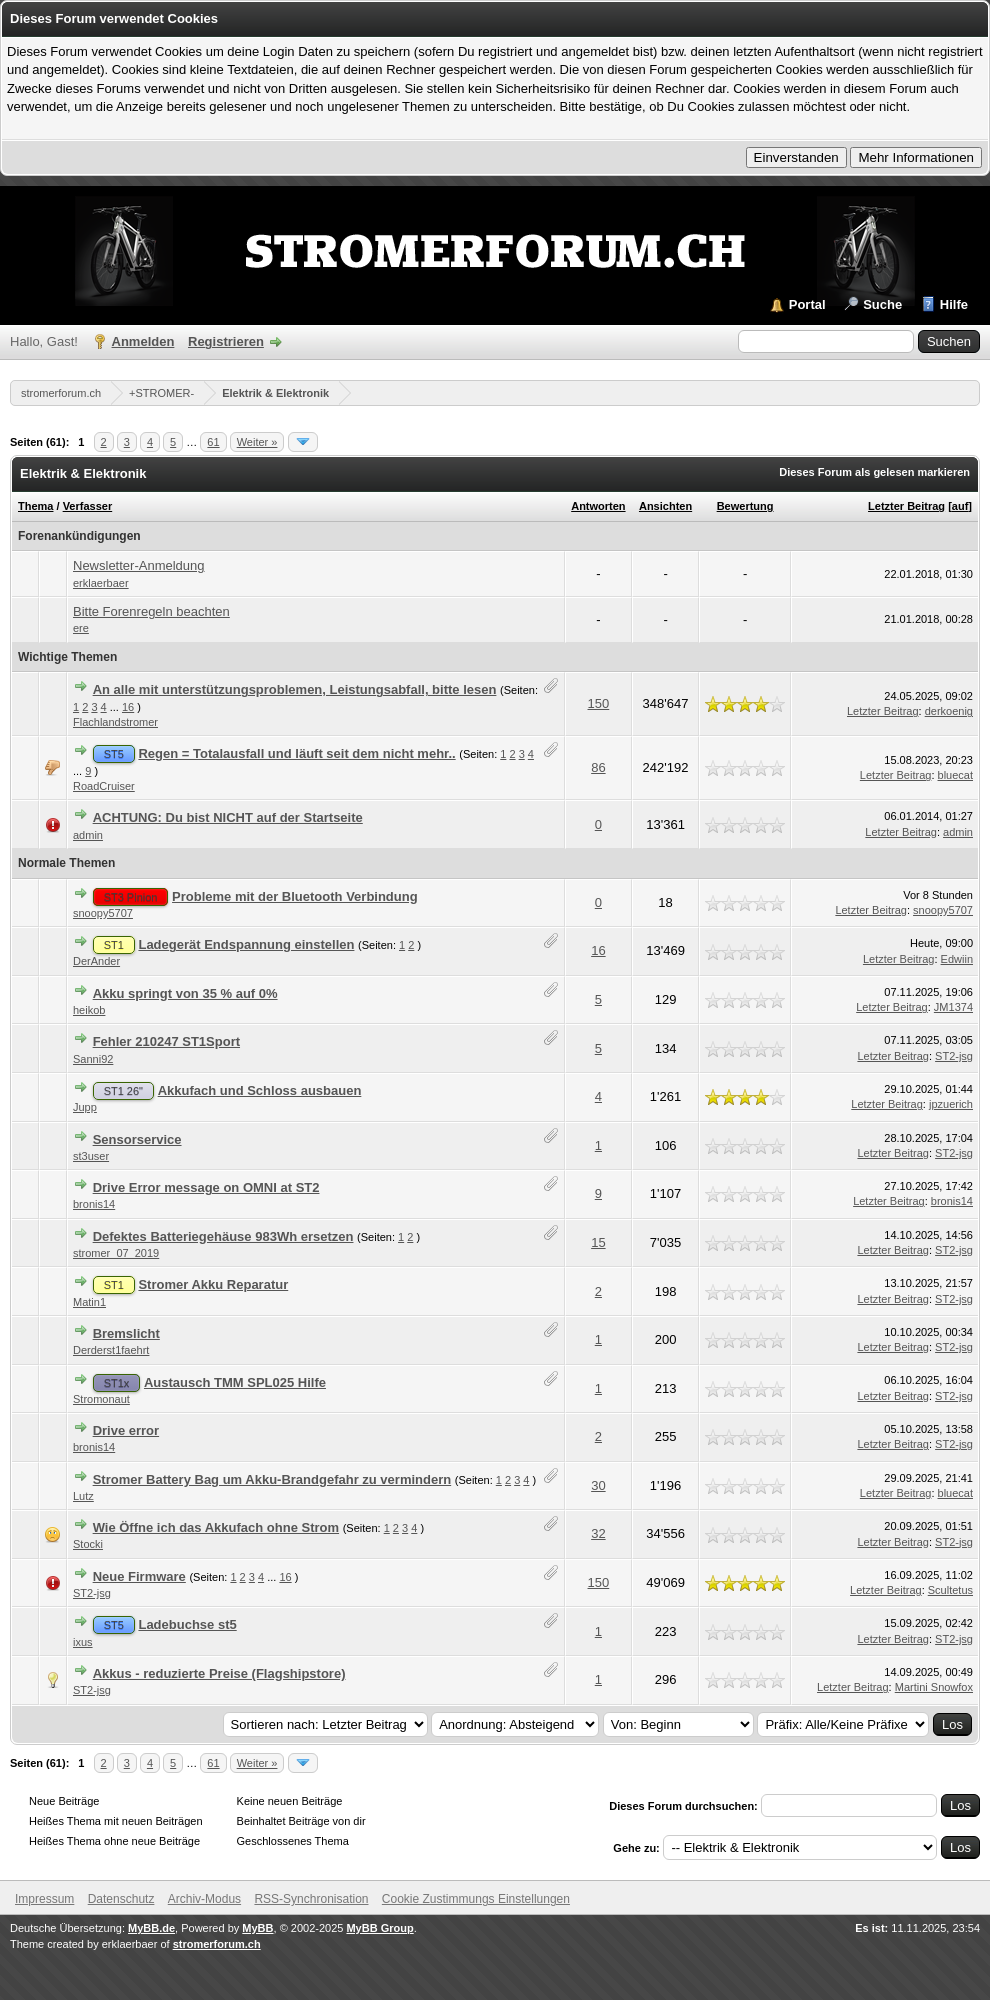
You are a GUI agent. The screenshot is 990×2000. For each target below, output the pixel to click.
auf (960, 506)
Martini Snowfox (934, 1687)
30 (598, 1485)
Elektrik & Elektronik (275, 393)
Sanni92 (93, 1059)
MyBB (257, 1928)
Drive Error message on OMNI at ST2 (206, 1187)
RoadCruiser (104, 786)
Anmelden (143, 341)
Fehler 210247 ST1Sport (166, 1041)
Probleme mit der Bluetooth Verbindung (295, 896)
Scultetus (950, 1590)
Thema (35, 506)
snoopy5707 (103, 913)
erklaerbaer (101, 583)
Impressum (44, 1899)
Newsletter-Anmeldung (139, 565)
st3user (91, 1156)
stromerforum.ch (61, 393)
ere (81, 628)
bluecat (955, 775)
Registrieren (226, 341)
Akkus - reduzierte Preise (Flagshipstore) (219, 1673)
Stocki (88, 1544)
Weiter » (257, 442)
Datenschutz (121, 1899)
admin (88, 835)
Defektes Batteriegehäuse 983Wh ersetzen (223, 1236)
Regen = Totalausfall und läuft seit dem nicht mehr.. (296, 753)
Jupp (85, 1107)
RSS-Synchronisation (311, 1899)
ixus (83, 1642)
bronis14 (94, 1204)
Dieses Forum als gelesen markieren (874, 472)
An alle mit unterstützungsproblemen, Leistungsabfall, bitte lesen (295, 689)
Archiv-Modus (204, 1899)
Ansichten (665, 506)
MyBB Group (379, 1928)
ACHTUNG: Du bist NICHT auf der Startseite (228, 817)
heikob (89, 1010)
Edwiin (957, 959)
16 (128, 707)
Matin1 (89, 1302)
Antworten (598, 506)
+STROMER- (161, 393)
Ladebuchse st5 (187, 1624)
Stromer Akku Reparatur (213, 1284)
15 (598, 1242)
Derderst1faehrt (111, 1350)
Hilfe (954, 304)
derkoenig (949, 711)
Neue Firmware (139, 1576)
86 (598, 767)
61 (213, 442)
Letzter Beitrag (906, 506)
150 (599, 703)
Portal (807, 304)
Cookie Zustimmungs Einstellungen (476, 1899)
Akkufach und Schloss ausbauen (260, 1090)
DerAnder (96, 961)
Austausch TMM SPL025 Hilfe (235, 1382)
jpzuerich (951, 1104)
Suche (882, 304)
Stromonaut (101, 1399)
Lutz (83, 1496)
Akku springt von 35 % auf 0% (185, 993)
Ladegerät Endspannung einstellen (246, 944)
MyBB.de (151, 1928)
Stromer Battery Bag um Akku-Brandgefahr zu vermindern (272, 1479)
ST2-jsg (954, 1056)
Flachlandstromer (115, 722)
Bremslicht (126, 1333)
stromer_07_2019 (116, 1253)
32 (598, 1533)
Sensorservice (137, 1139)
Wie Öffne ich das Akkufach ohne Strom (216, 1527)
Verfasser (88, 506)
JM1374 (953, 1007)
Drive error (126, 1430)
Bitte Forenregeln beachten (151, 611)
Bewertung (745, 506)
